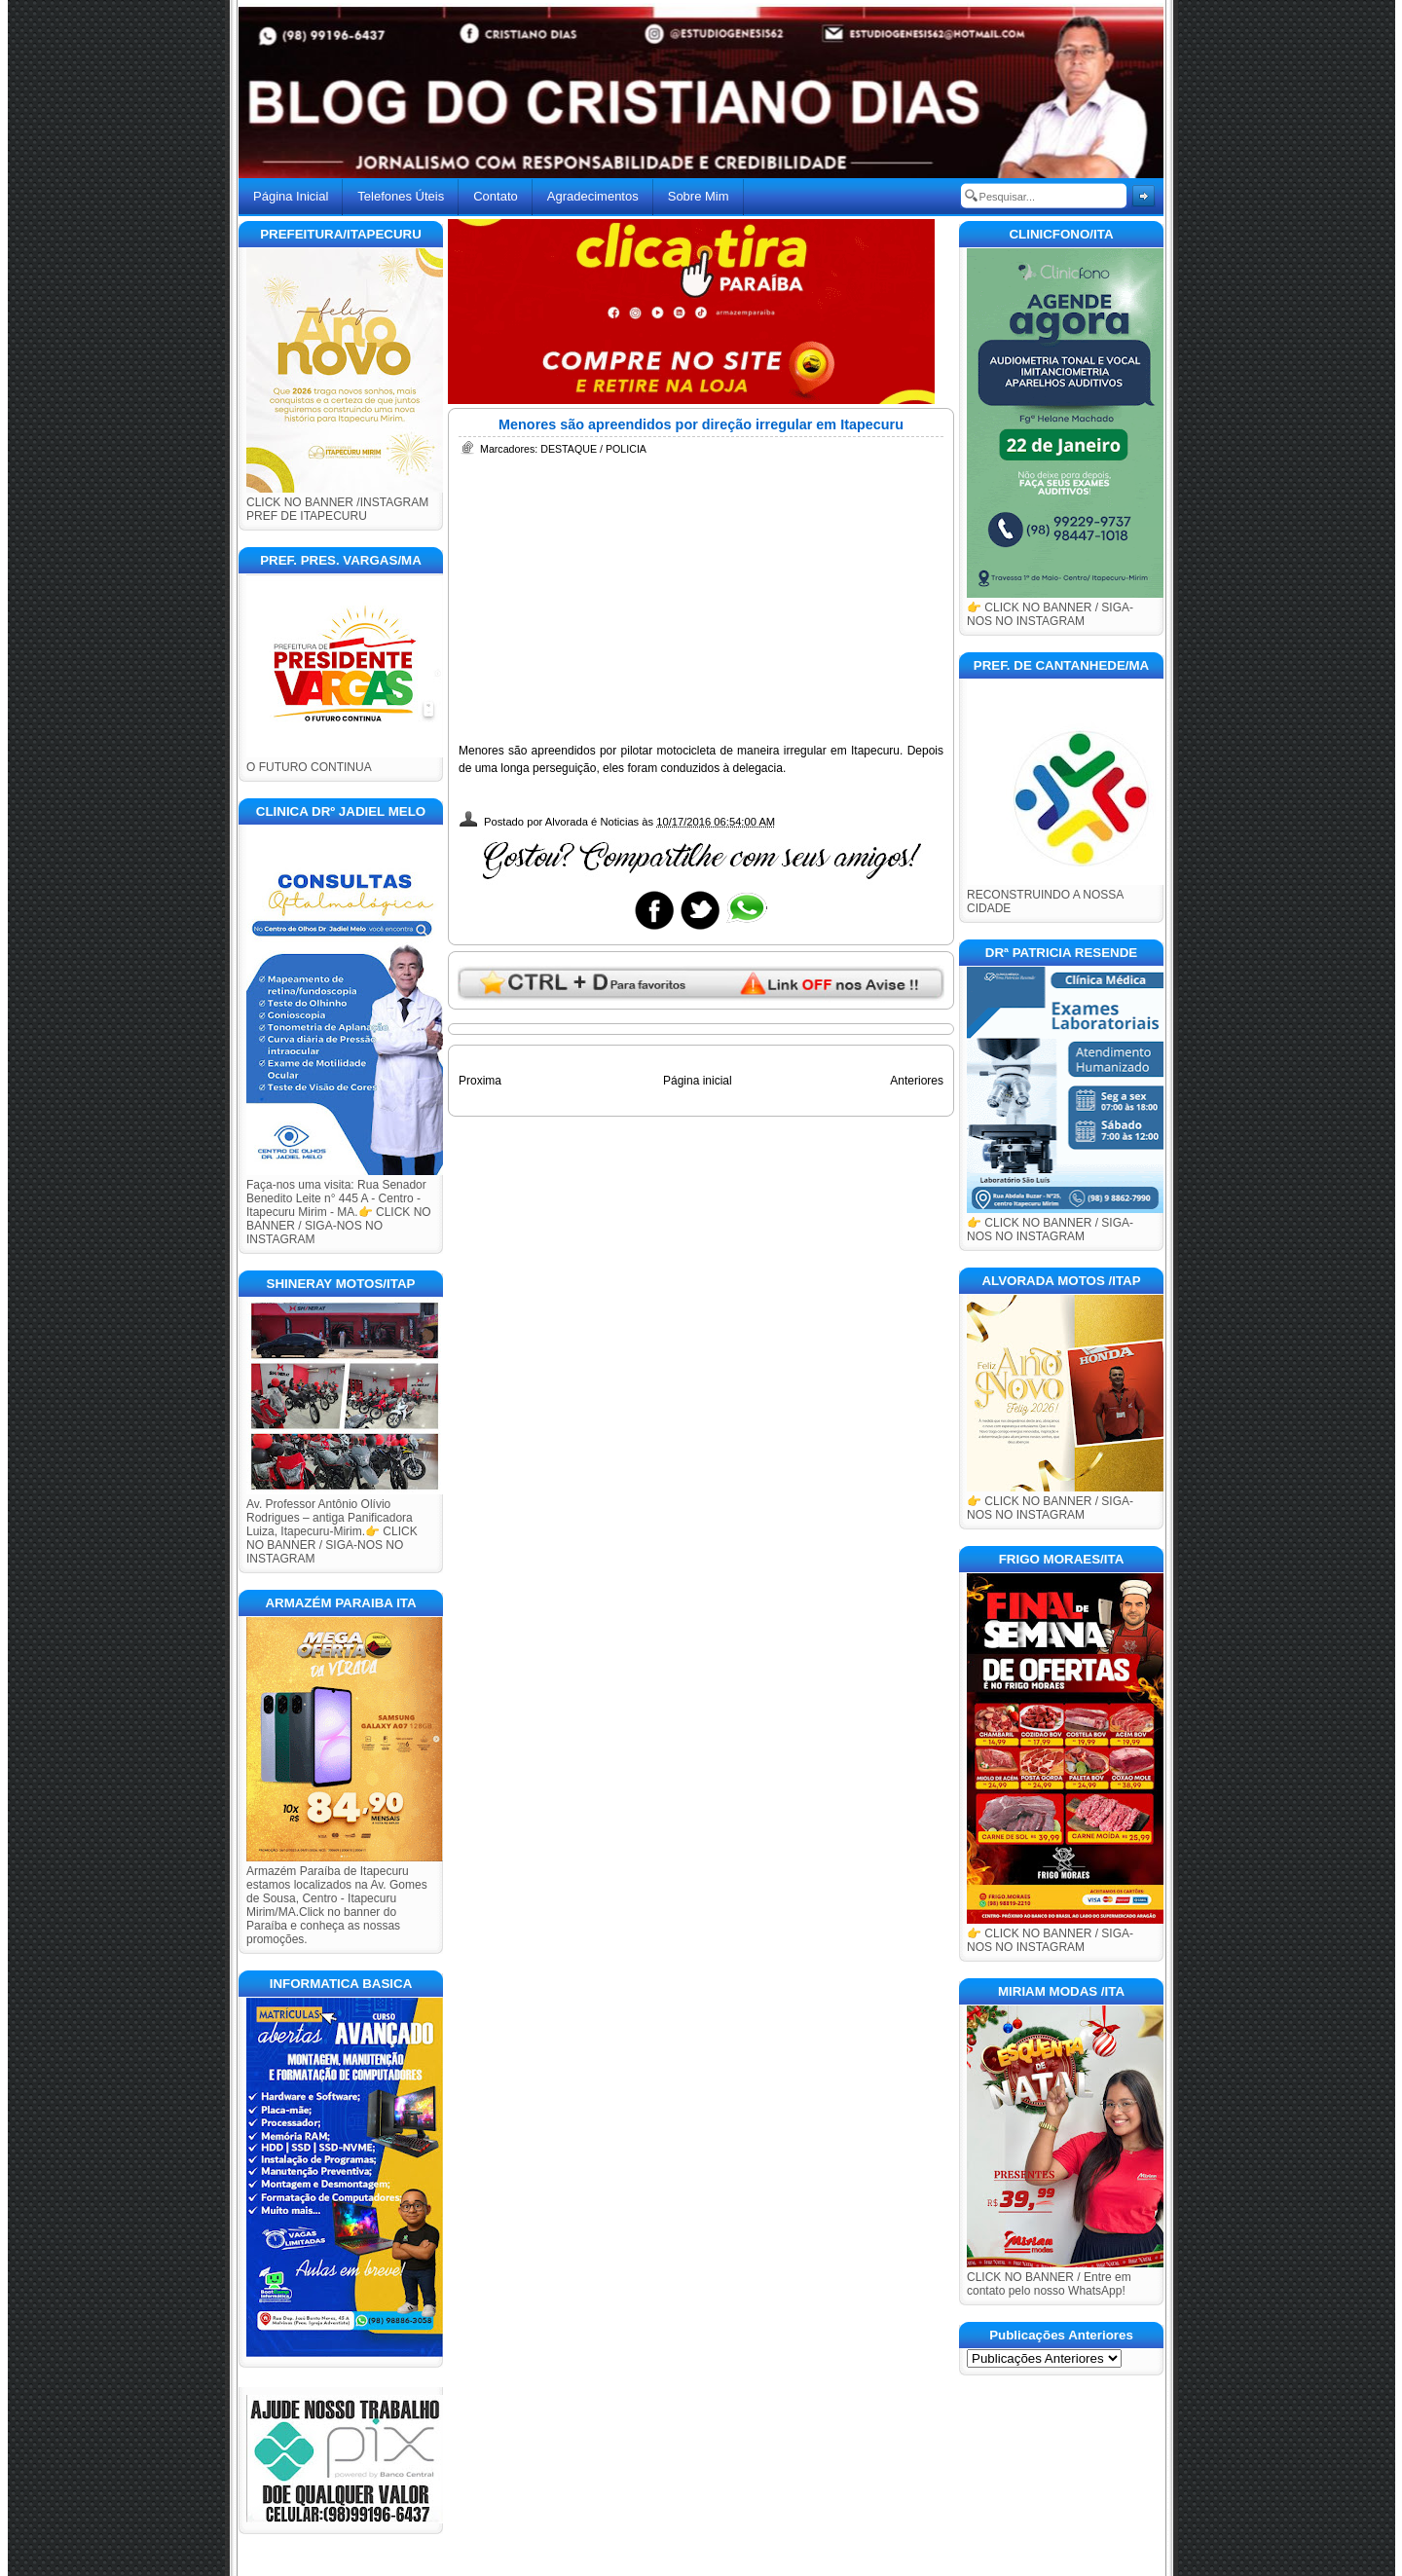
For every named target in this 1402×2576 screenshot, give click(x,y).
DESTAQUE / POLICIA (593, 449)
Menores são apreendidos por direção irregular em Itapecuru (701, 424)
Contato (495, 196)
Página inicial (697, 1080)
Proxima (480, 1080)
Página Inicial (290, 196)
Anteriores (916, 1080)
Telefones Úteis (400, 196)
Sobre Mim (698, 196)
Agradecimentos (593, 196)
